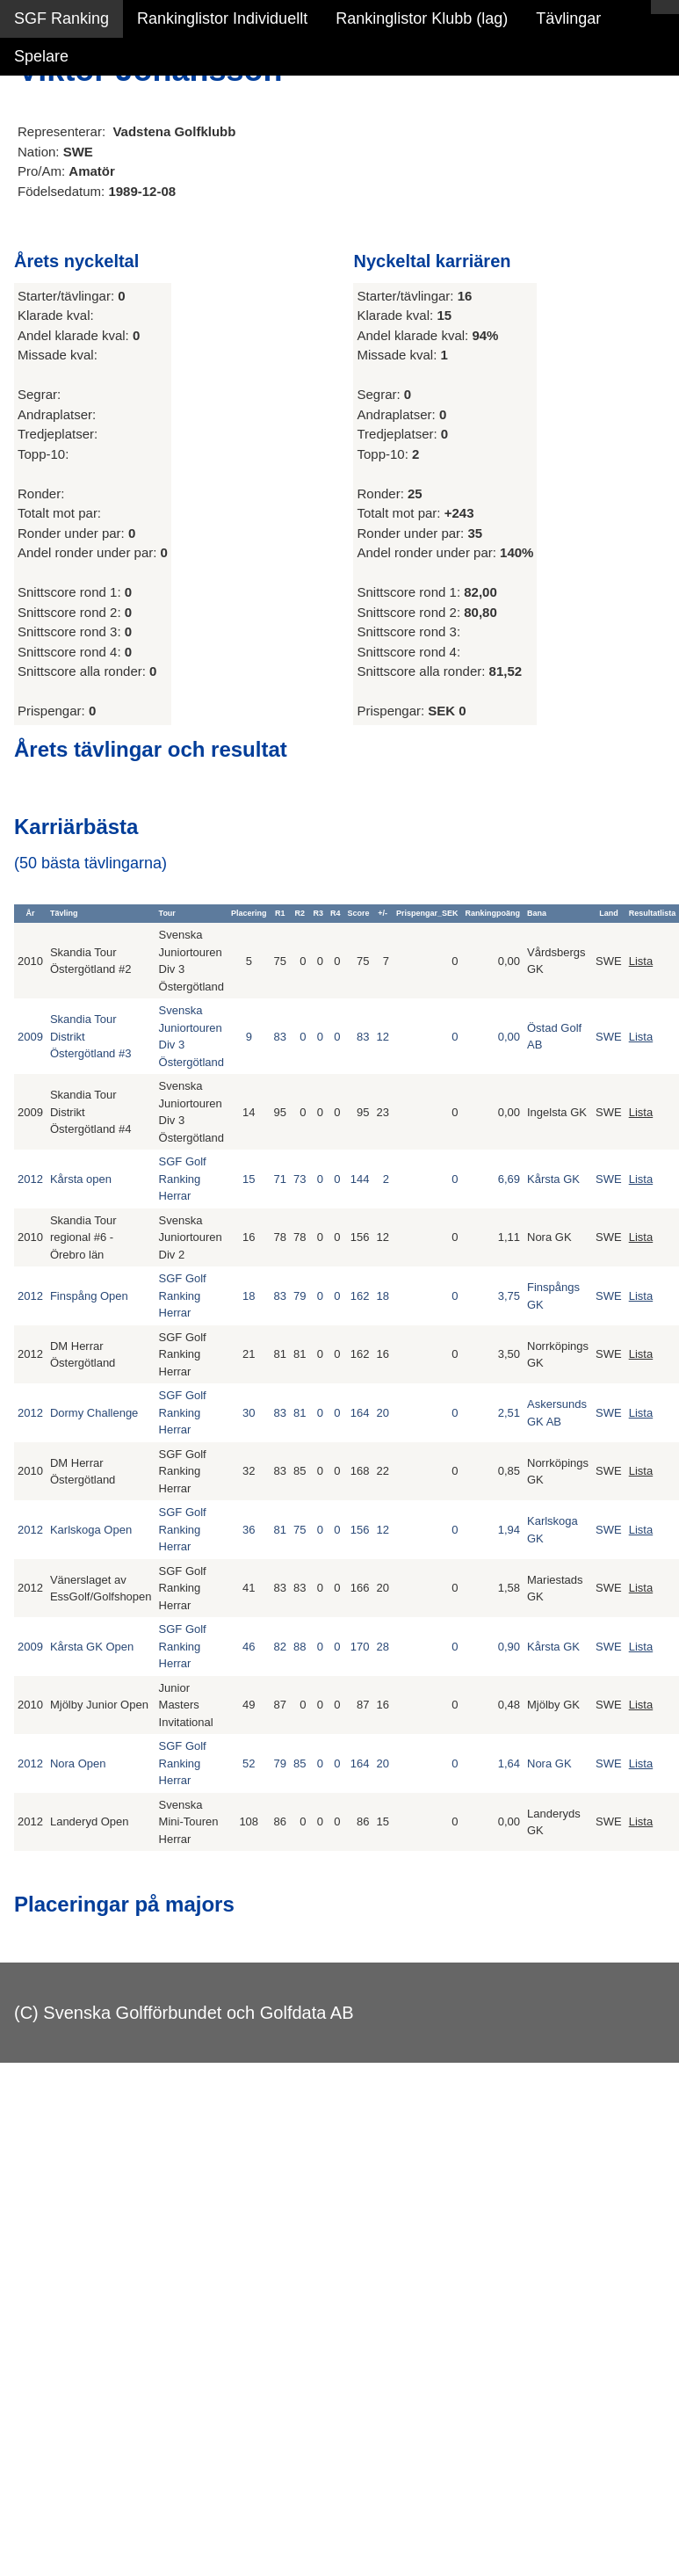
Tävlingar (568, 18)
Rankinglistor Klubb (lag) (422, 18)
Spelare (41, 56)
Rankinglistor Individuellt (222, 18)
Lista (641, 961)
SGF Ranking (61, 18)
